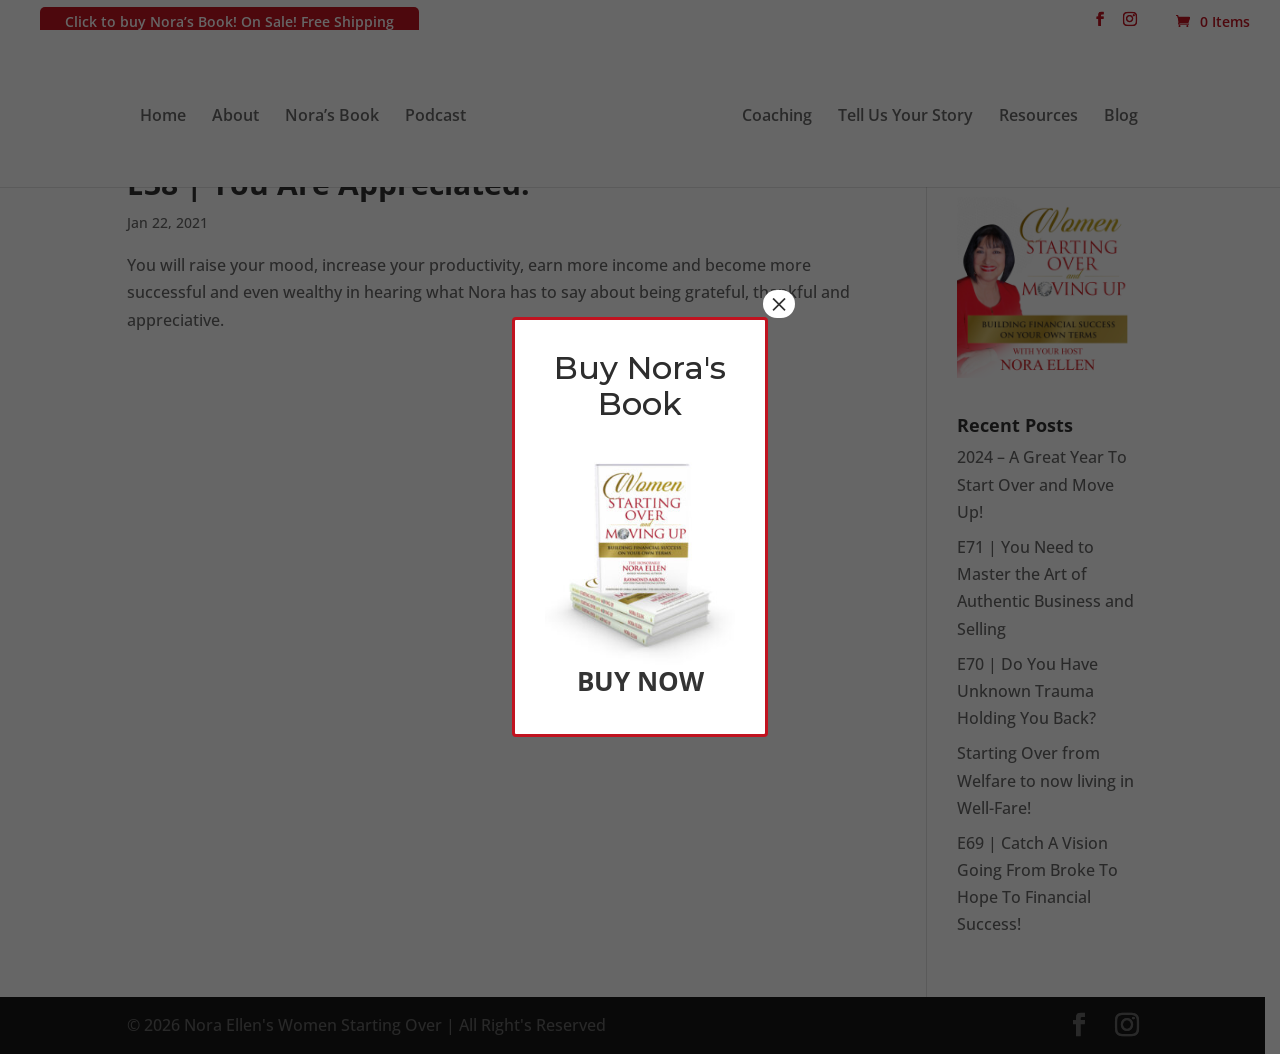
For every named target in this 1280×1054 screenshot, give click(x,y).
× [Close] (779, 304)
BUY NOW (640, 681)
